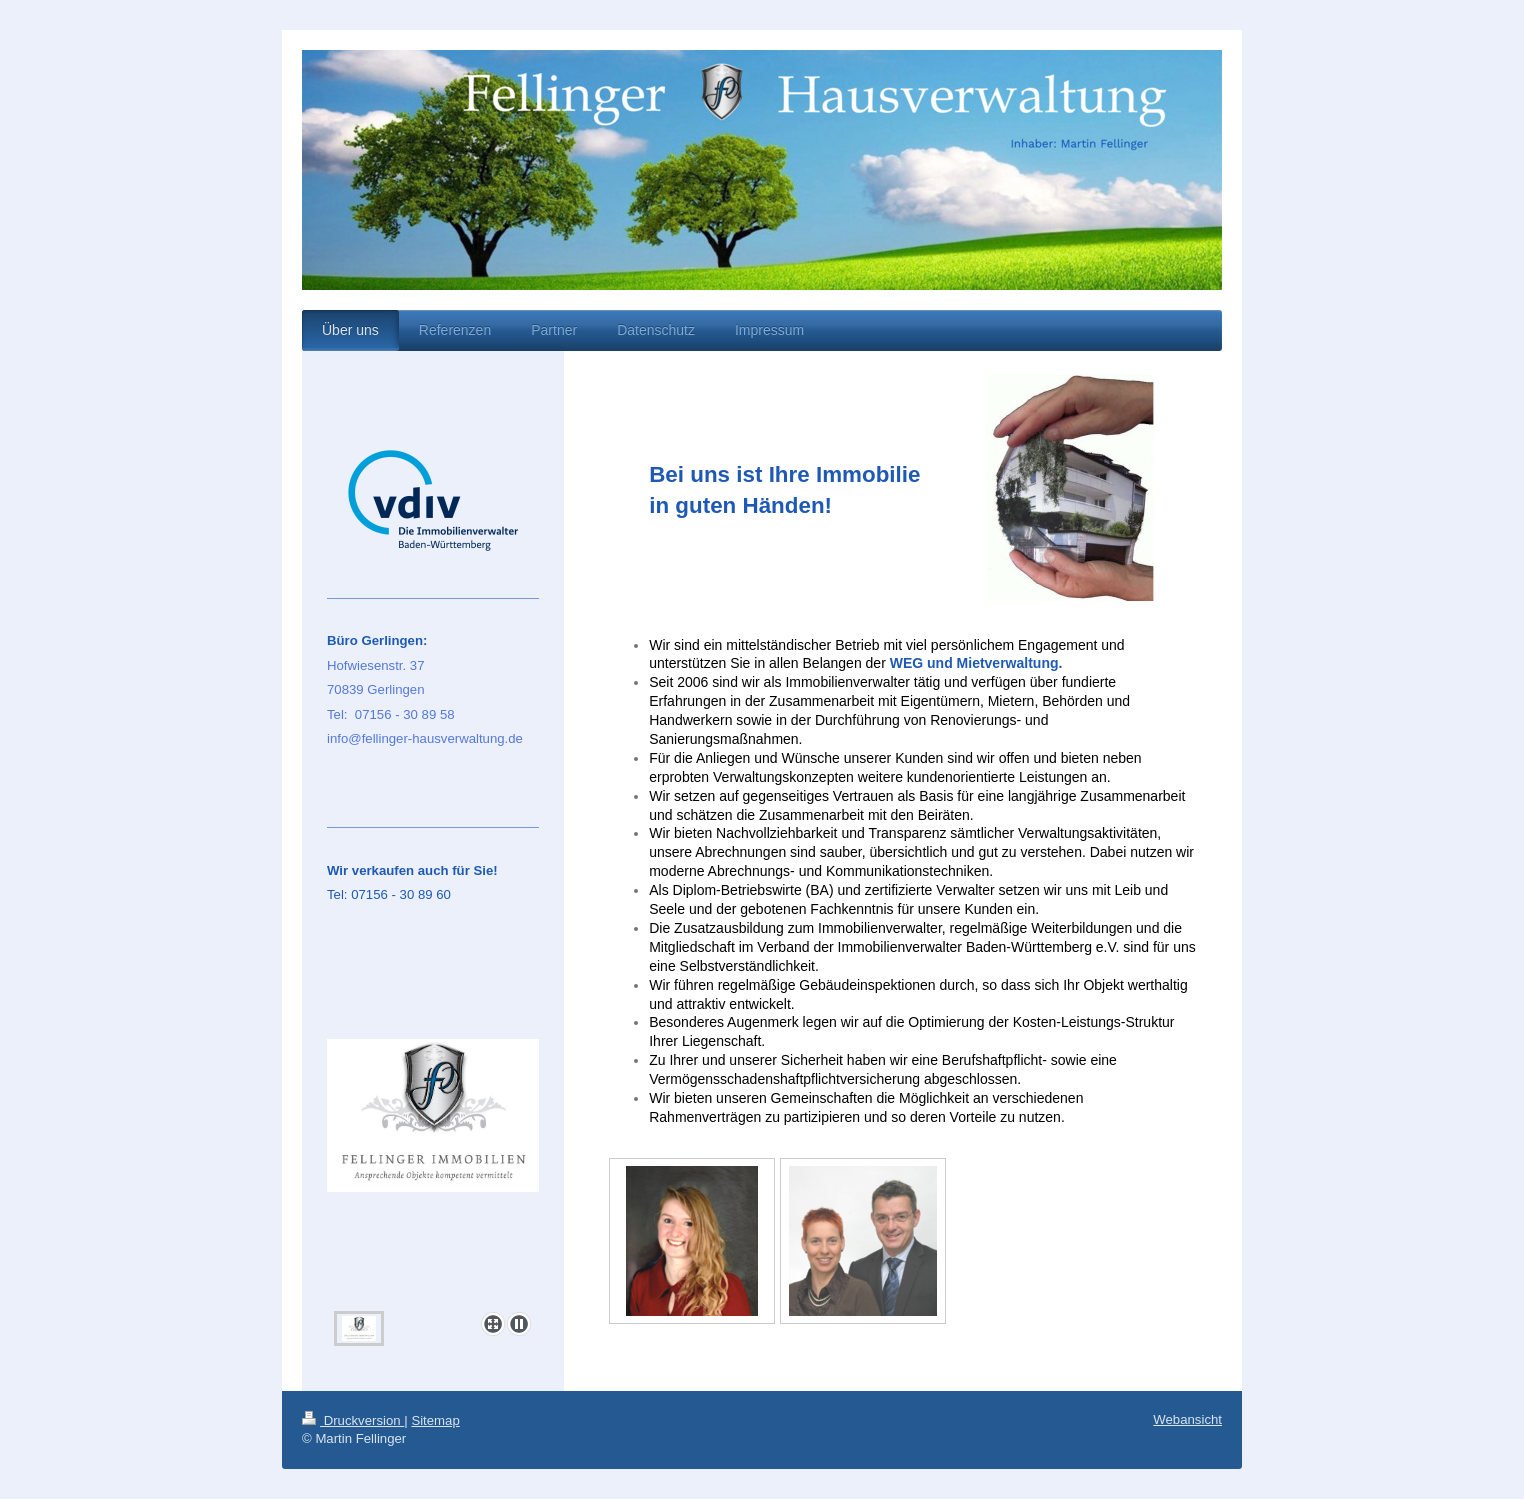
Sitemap (435, 1420)
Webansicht (1187, 1419)
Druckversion (353, 1420)
